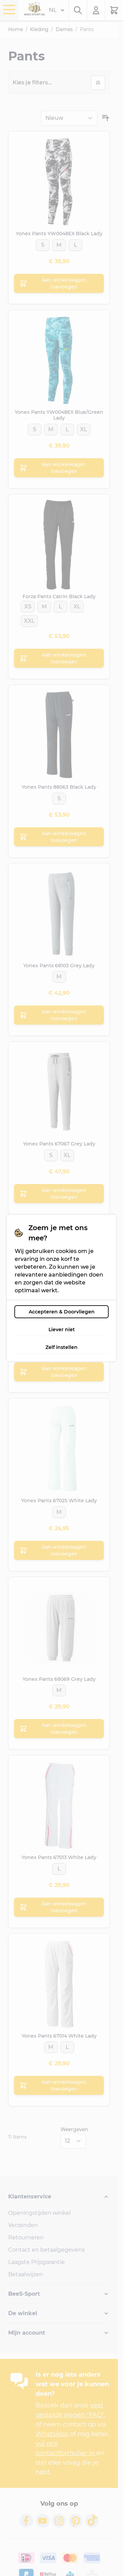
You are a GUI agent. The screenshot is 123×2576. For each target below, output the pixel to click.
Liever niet (62, 1329)
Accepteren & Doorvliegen (62, 1312)
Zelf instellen (61, 1347)
